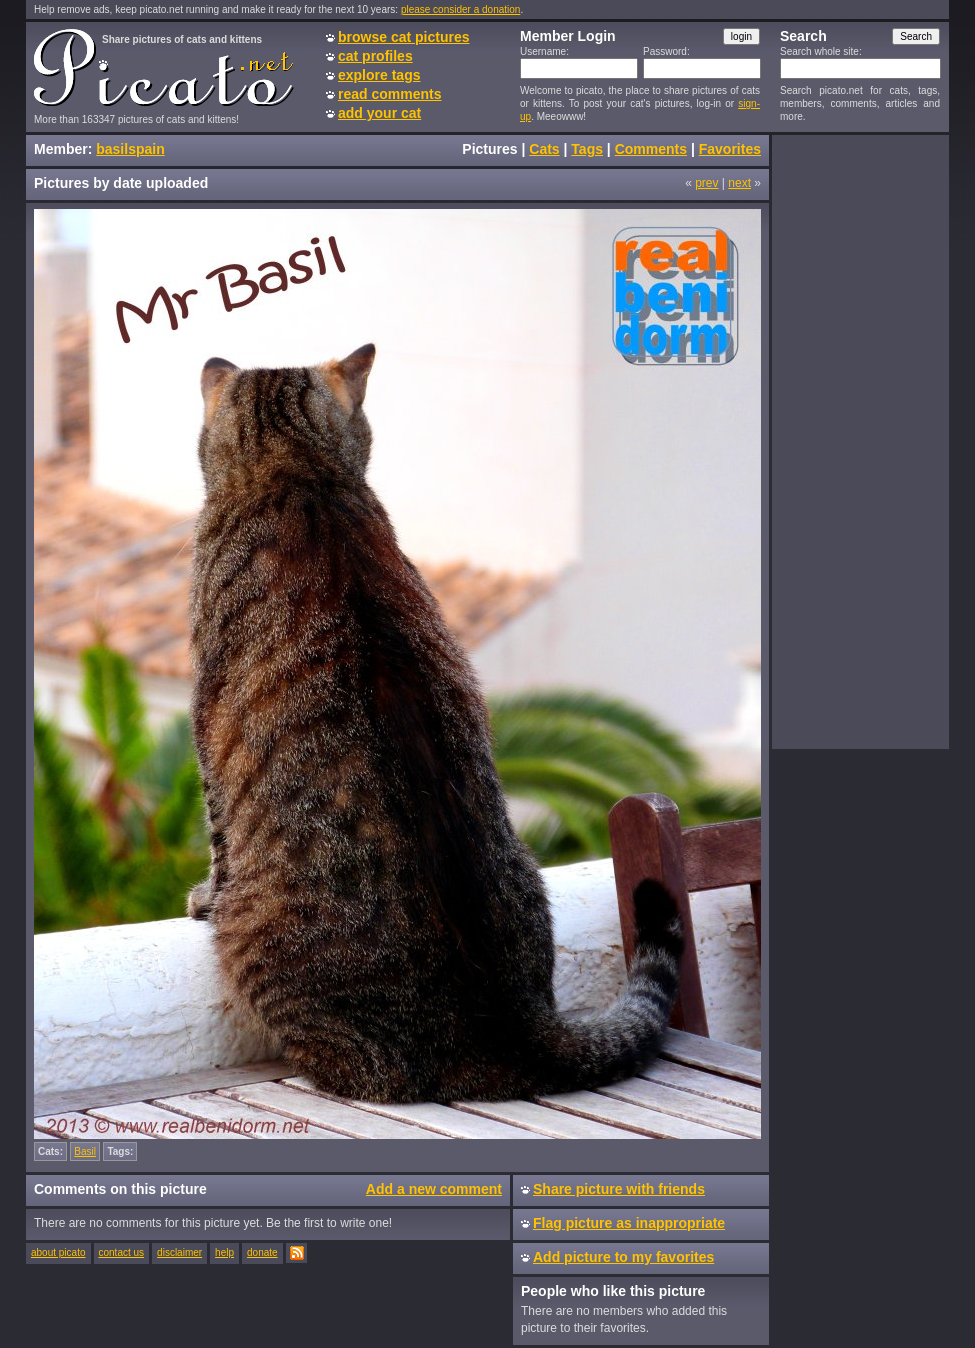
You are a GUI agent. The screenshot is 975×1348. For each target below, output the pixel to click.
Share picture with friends (619, 1189)
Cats (544, 149)
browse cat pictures (404, 37)
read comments (389, 94)
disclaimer (179, 1252)
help (224, 1252)
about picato (58, 1252)
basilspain (130, 149)
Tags (587, 149)
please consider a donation (461, 9)
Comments (651, 149)
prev (706, 183)
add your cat (379, 113)
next (739, 183)
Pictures (489, 149)
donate (262, 1252)
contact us (122, 1252)
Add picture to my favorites (623, 1257)
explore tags (379, 75)
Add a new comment (434, 1189)
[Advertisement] (860, 441)
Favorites (730, 149)
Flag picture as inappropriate (629, 1223)
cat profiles (375, 56)
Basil (85, 1151)
